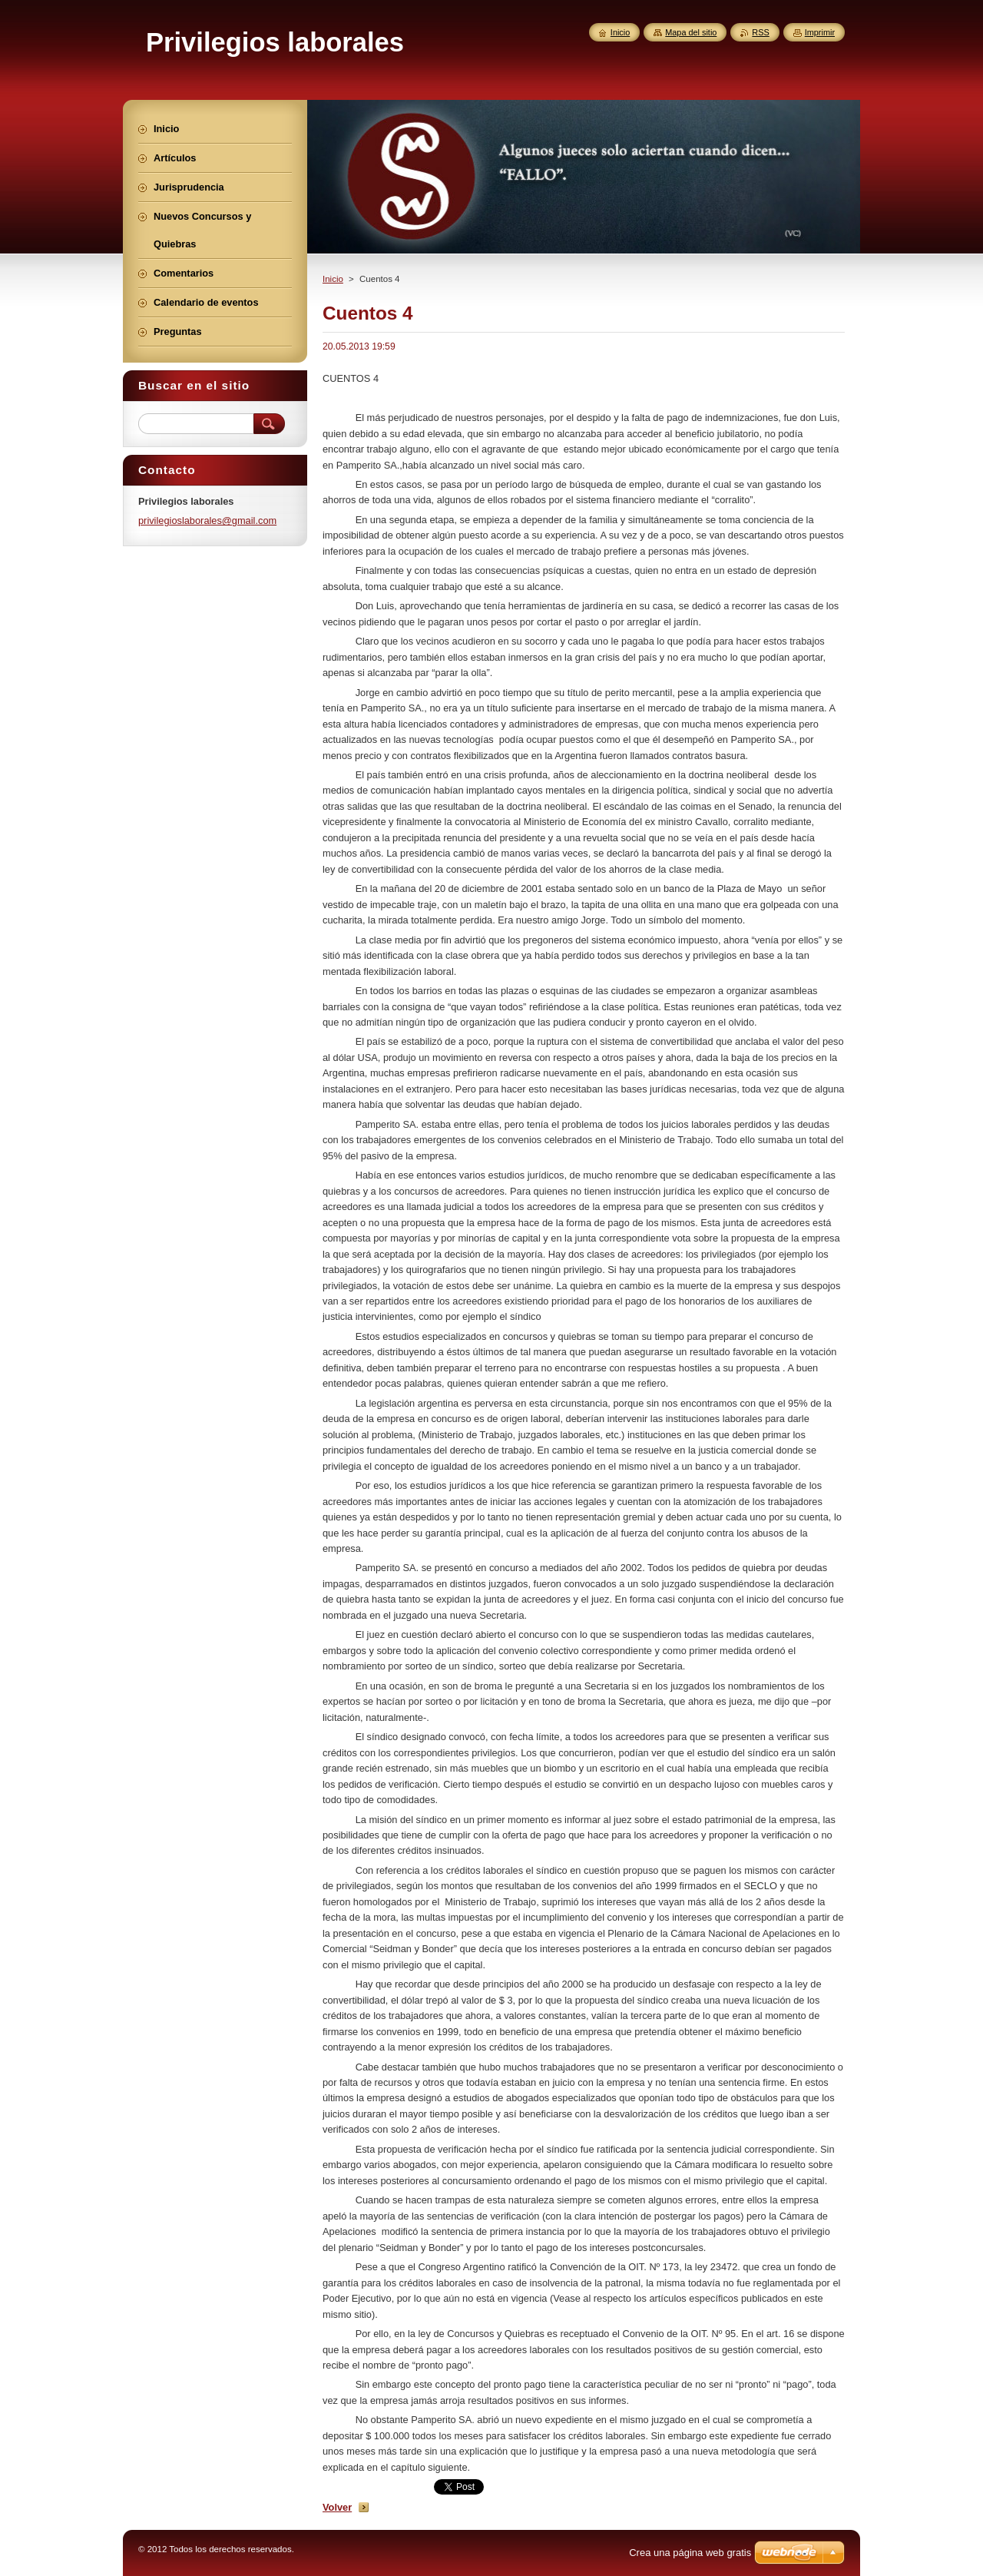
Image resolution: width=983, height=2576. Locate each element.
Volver (337, 2507)
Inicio (333, 278)
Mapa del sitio (691, 32)
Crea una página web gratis (690, 2552)
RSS (760, 32)
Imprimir (820, 32)
